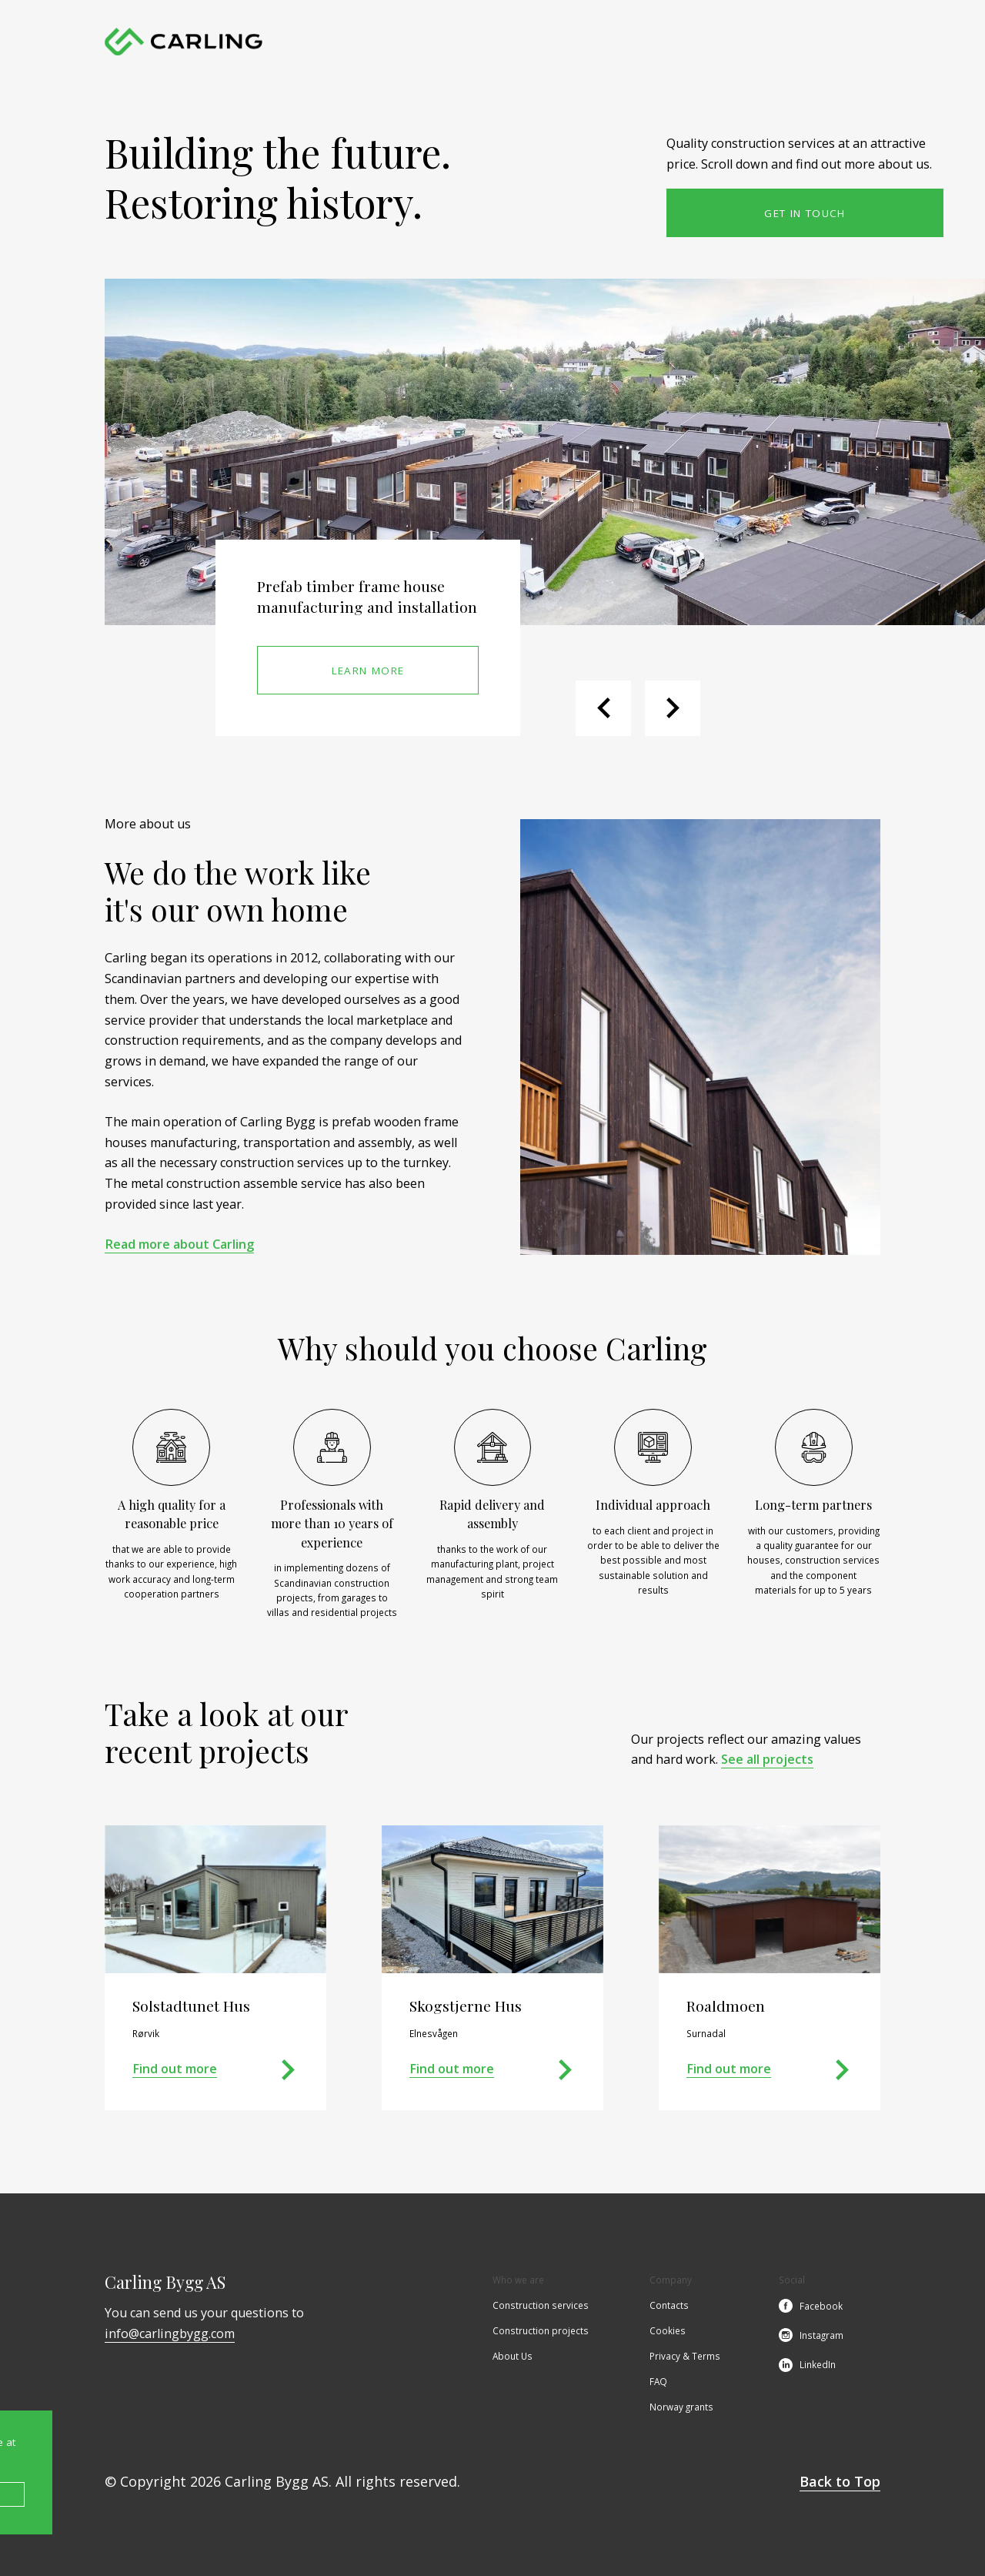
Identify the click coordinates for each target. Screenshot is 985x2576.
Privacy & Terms (684, 2357)
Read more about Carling (179, 1244)
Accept (138, 2495)
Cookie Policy (291, 2495)
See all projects (767, 1759)
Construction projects (553, 41)
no (873, 41)
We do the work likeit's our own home (238, 891)
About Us (640, 41)
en (847, 41)
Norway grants (681, 2408)
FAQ (658, 2382)
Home (359, 41)
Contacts (700, 41)
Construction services (439, 41)
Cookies (667, 2332)
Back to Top (840, 2481)
